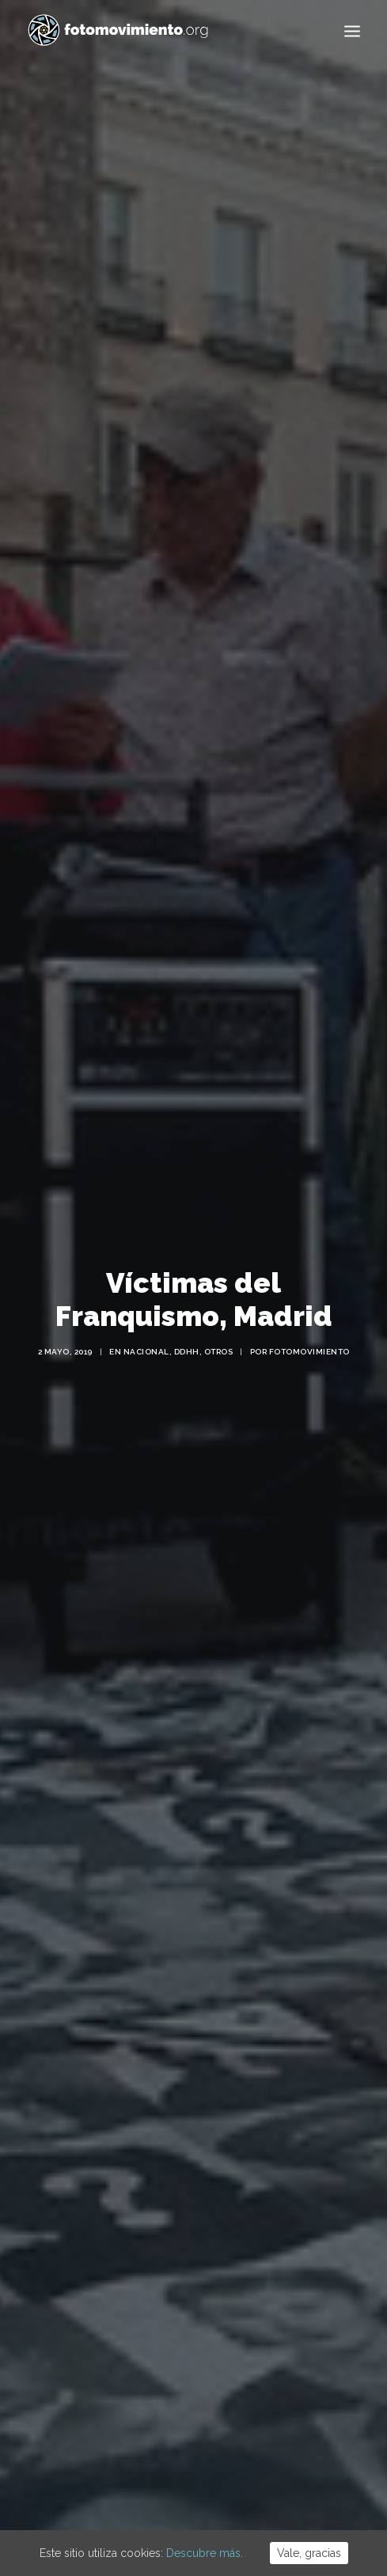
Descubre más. (204, 2553)
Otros (218, 1324)
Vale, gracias (309, 2553)
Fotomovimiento (309, 1324)
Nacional (146, 1324)
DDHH (186, 1324)
